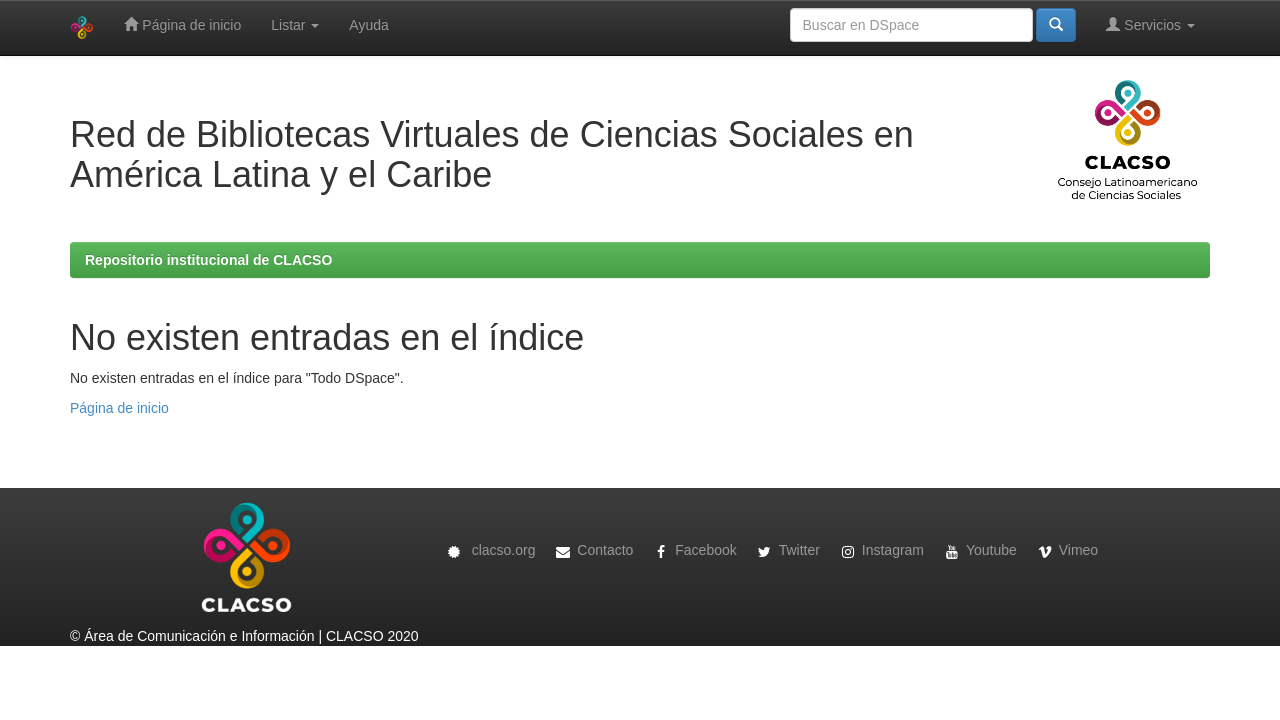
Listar (295, 25)
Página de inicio (182, 24)
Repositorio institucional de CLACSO (208, 260)
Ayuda (368, 25)
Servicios (1150, 24)
